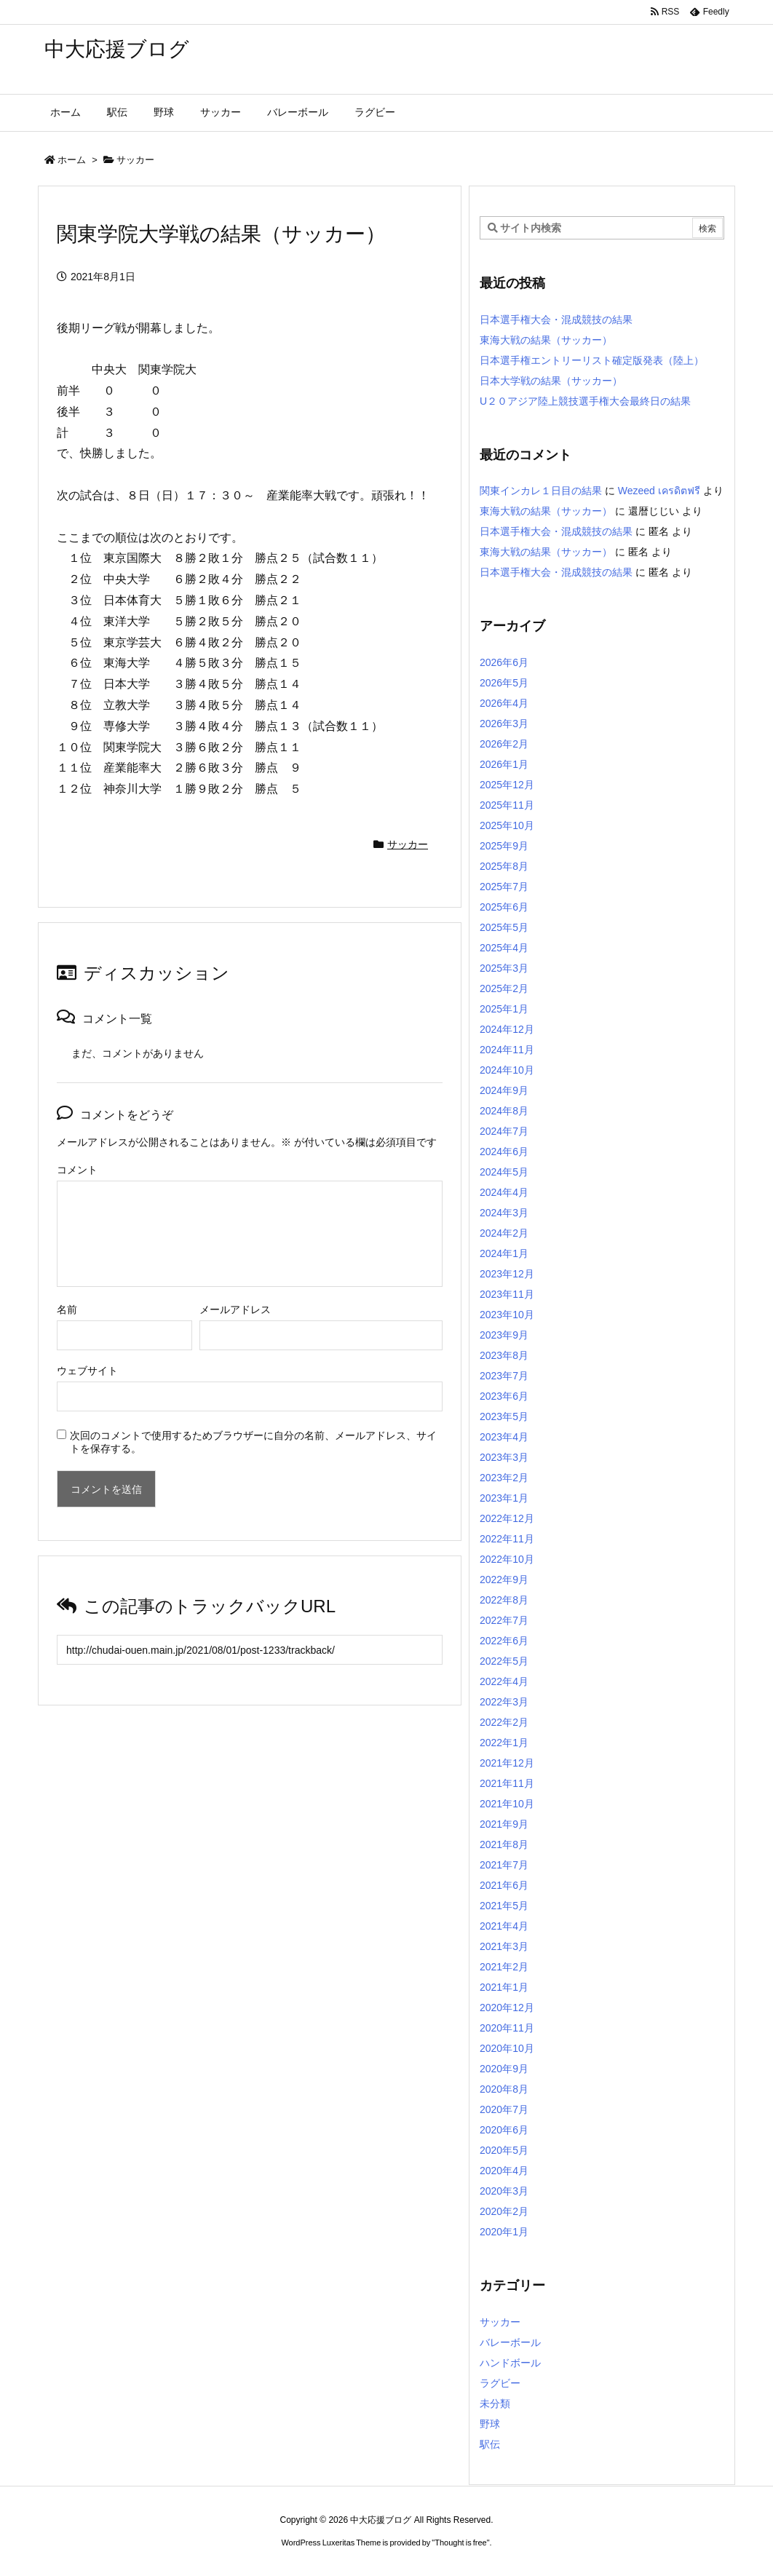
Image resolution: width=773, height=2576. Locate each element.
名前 (67, 1309)
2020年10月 (507, 2048)
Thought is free (460, 2542)
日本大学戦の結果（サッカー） (551, 381)
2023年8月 (504, 1355)
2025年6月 (504, 907)
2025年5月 (504, 927)
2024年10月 (507, 1070)
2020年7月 (504, 2109)
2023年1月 (504, 1498)
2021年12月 (507, 1763)
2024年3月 (504, 1212)
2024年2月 (504, 1233)
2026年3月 (504, 723)
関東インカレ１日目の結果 (541, 490)
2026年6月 (504, 662)
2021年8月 (504, 1844)
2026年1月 (504, 764)
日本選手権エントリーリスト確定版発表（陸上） (592, 360)
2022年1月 (504, 1742)
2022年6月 (504, 1640)
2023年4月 (504, 1437)
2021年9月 (504, 1824)
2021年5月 (504, 1905)
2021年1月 (504, 1987)
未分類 (495, 2403)
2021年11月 (507, 1783)
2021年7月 (504, 1865)
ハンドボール (510, 2363)
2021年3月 (504, 1946)
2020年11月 (507, 2028)
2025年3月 (504, 968)
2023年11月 (507, 1294)
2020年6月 (504, 2130)
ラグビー (500, 2383)
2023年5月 (504, 1416)
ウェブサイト (87, 1370)
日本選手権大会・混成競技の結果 (556, 319)
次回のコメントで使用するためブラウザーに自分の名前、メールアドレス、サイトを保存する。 (253, 1442)
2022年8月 (504, 1600)
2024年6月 (504, 1151)
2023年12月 (507, 1274)
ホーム (72, 159)
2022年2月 (504, 1722)
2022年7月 (504, 1620)
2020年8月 (504, 2089)
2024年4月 (504, 1192)
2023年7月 (504, 1376)
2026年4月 (504, 703)
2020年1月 (504, 2232)
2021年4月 (504, 1926)
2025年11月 (507, 805)
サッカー (135, 159)
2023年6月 (504, 1396)
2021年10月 (507, 1804)
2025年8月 (504, 866)
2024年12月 (507, 1029)
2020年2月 (504, 2211)
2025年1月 (504, 1009)
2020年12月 (507, 2007)
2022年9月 (504, 1579)
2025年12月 (507, 784)
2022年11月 (507, 1539)
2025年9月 (504, 846)
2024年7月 (504, 1131)
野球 (490, 2424)
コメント (77, 1170)
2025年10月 (507, 825)
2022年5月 (504, 1661)
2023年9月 (504, 1335)
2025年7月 (504, 886)
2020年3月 (504, 2191)
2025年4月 (504, 948)
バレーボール (510, 2342)
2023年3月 (504, 1457)
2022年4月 (504, 1681)
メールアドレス (235, 1309)
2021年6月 (504, 1885)
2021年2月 (504, 1967)
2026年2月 (504, 744)
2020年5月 (504, 2150)
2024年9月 (504, 1090)
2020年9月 (504, 2068)
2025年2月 (504, 988)
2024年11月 (507, 1049)
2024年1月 (504, 1253)
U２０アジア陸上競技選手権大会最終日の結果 (585, 401)
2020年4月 (504, 2170)
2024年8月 (504, 1111)
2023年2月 (504, 1477)
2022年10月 (507, 1559)
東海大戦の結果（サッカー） (546, 340)
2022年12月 (507, 1518)
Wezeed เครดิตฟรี (659, 490)
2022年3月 (504, 1702)
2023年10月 (507, 1314)
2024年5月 (504, 1172)
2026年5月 (504, 683)
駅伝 (490, 2444)
